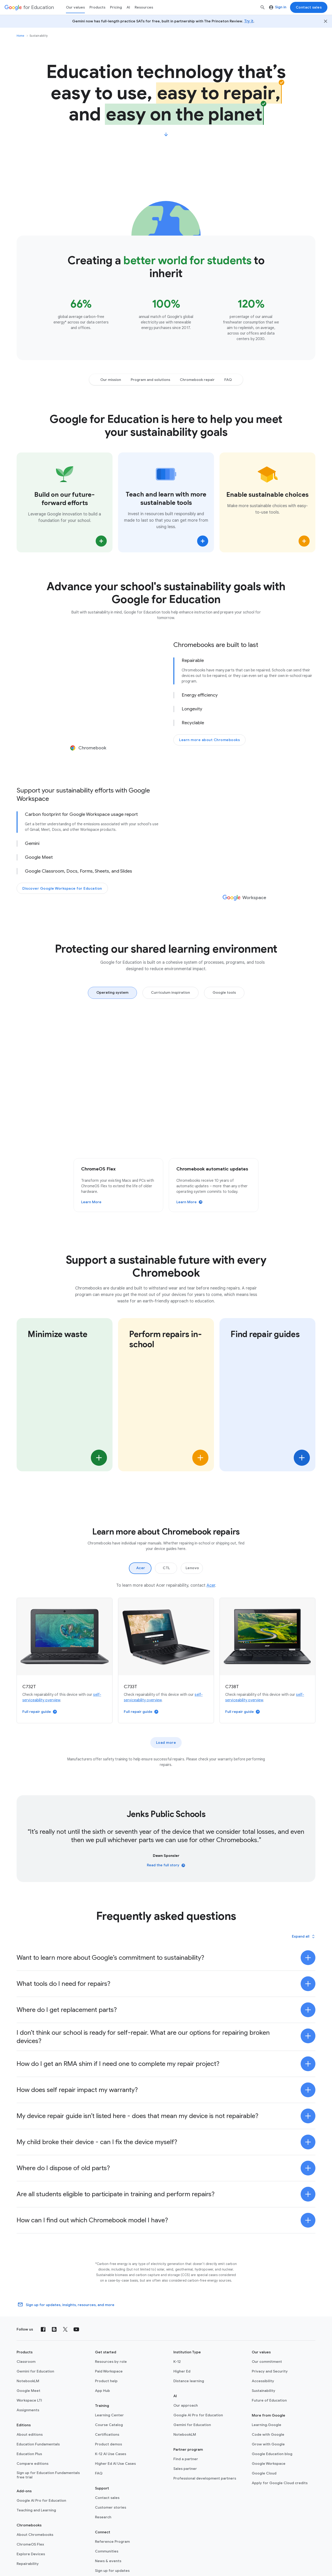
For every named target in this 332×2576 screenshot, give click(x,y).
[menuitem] (116, 7)
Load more (166, 1705)
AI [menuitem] (128, 7)
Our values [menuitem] (75, 7)
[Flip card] (99, 1420)
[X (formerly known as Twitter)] (65, 2291)
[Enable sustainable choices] (267, 465)
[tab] (112, 955)
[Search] (262, 7)
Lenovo (192, 1530)
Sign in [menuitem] (277, 7)
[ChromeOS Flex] (118, 1147)
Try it (248, 21)
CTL (166, 1530)
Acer (140, 1530)
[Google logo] (25, 2564)
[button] (303, 1899)
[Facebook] (43, 2291)
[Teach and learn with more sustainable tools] (166, 465)
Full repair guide (39, 1674)
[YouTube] (76, 2291)
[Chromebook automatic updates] (213, 1147)
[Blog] (54, 2291)
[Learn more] (101, 503)
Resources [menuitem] (144, 7)
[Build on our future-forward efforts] (65, 465)
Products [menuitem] (97, 7)
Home (20, 35)
